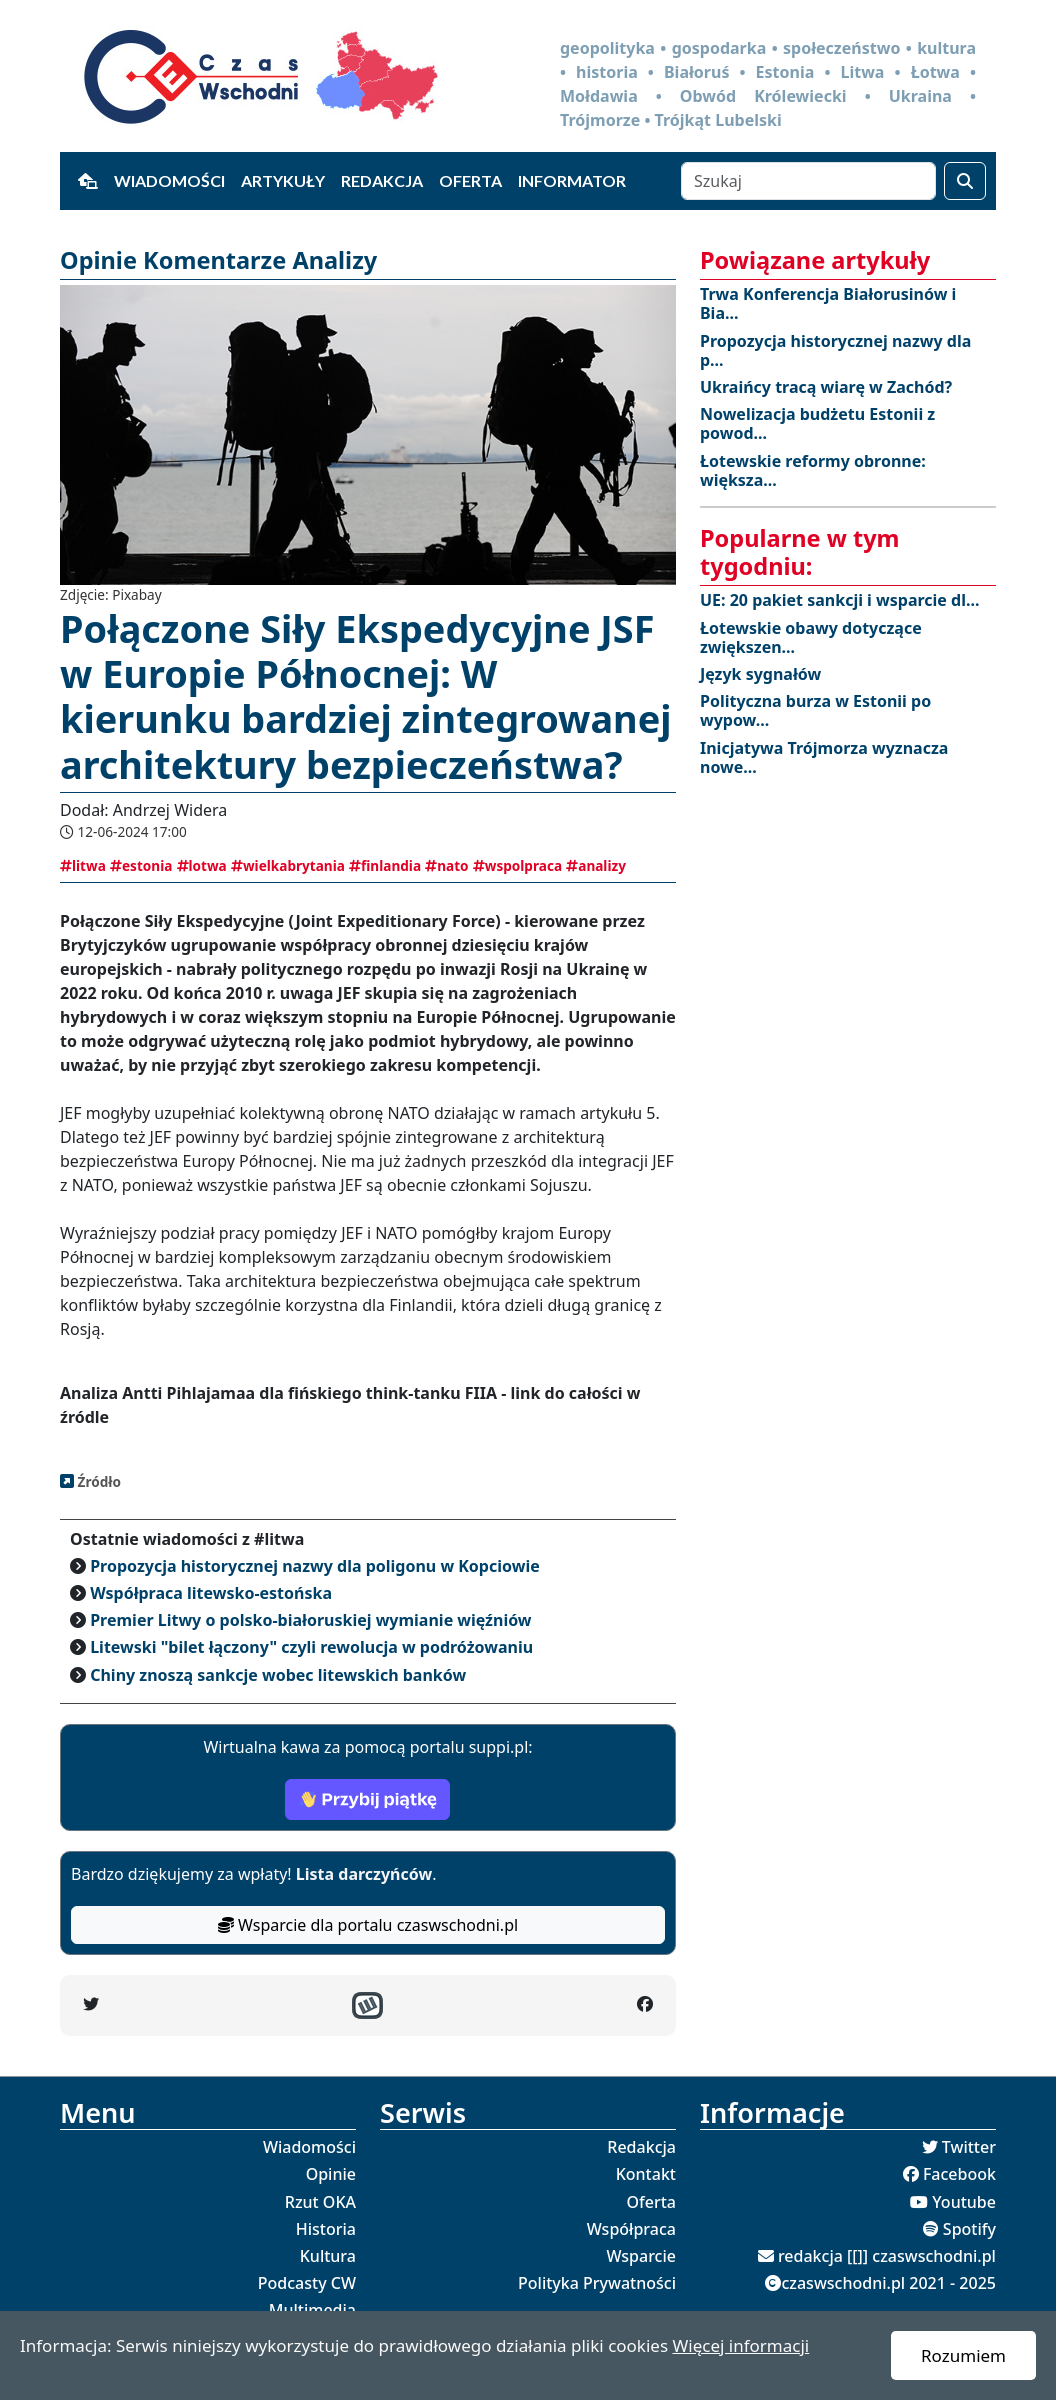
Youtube (964, 2202)
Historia (326, 2229)
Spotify (969, 2229)
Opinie (331, 2174)
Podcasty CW (307, 2283)
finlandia (385, 865)
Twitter (969, 2147)
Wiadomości (169, 180)
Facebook (959, 2174)
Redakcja (382, 180)
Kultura (328, 2256)
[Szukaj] (808, 181)
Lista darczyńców (364, 1874)
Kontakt (646, 2174)
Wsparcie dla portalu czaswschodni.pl (368, 1925)
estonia (141, 865)
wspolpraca (517, 865)
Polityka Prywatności (597, 2283)
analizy (596, 865)
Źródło (97, 1481)
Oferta (470, 180)
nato (446, 865)
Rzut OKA (320, 2202)
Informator (572, 180)
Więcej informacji (740, 2345)
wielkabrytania (288, 865)
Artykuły (283, 180)
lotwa (202, 865)
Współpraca (631, 2229)
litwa (83, 865)
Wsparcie (641, 2256)
